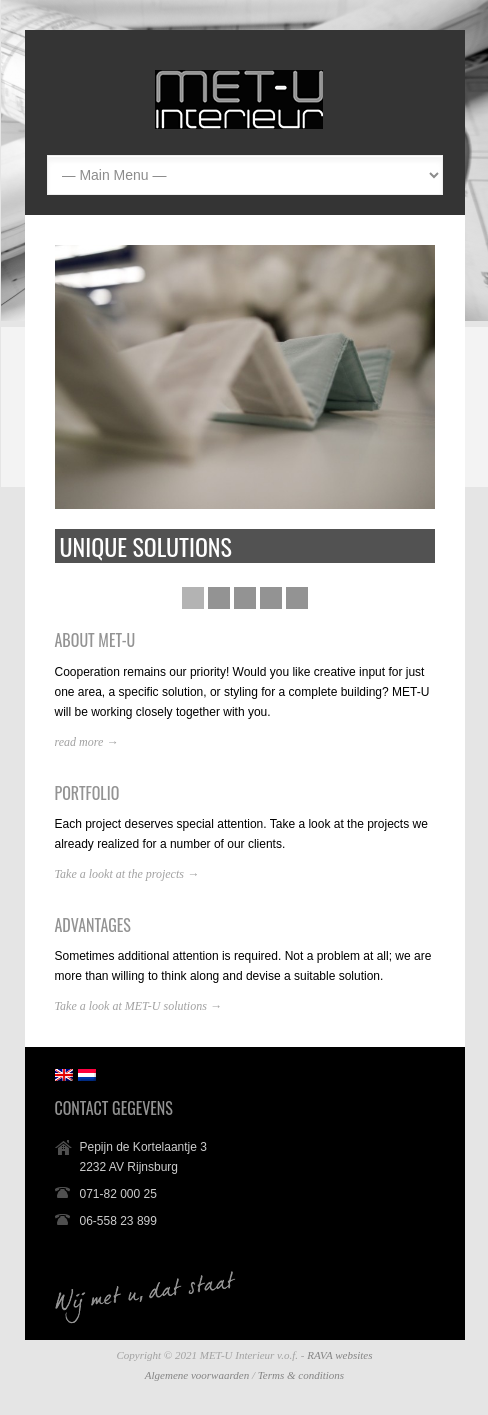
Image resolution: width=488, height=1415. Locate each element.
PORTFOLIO (87, 793)
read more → (87, 742)
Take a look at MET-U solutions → (138, 1006)
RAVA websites (339, 1355)
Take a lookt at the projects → (127, 874)
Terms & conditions (301, 1375)
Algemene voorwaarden (197, 1375)
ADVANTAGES (93, 925)
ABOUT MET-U (95, 640)
